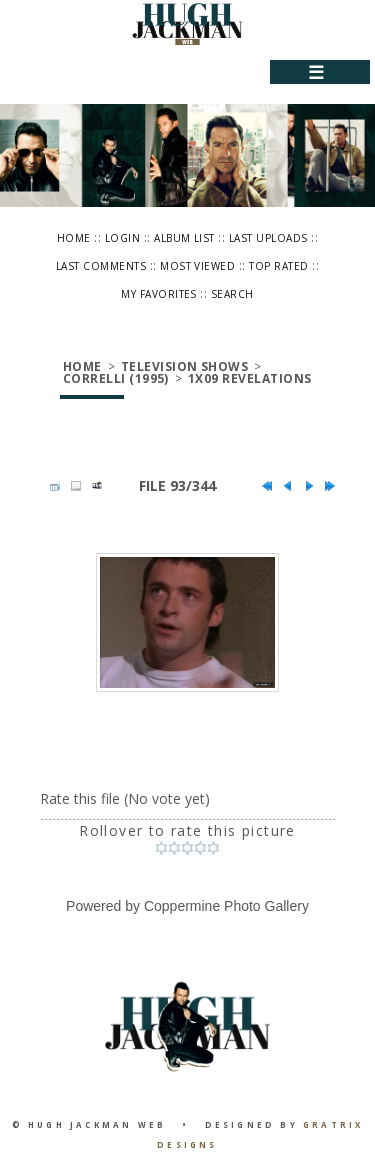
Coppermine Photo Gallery (226, 906)
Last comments (101, 266)
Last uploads (268, 238)
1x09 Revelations (250, 378)
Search (232, 294)
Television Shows (185, 366)
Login (122, 238)
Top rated (278, 266)
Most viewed (197, 266)
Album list (184, 238)
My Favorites (159, 294)
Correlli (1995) (116, 378)
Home (74, 238)
